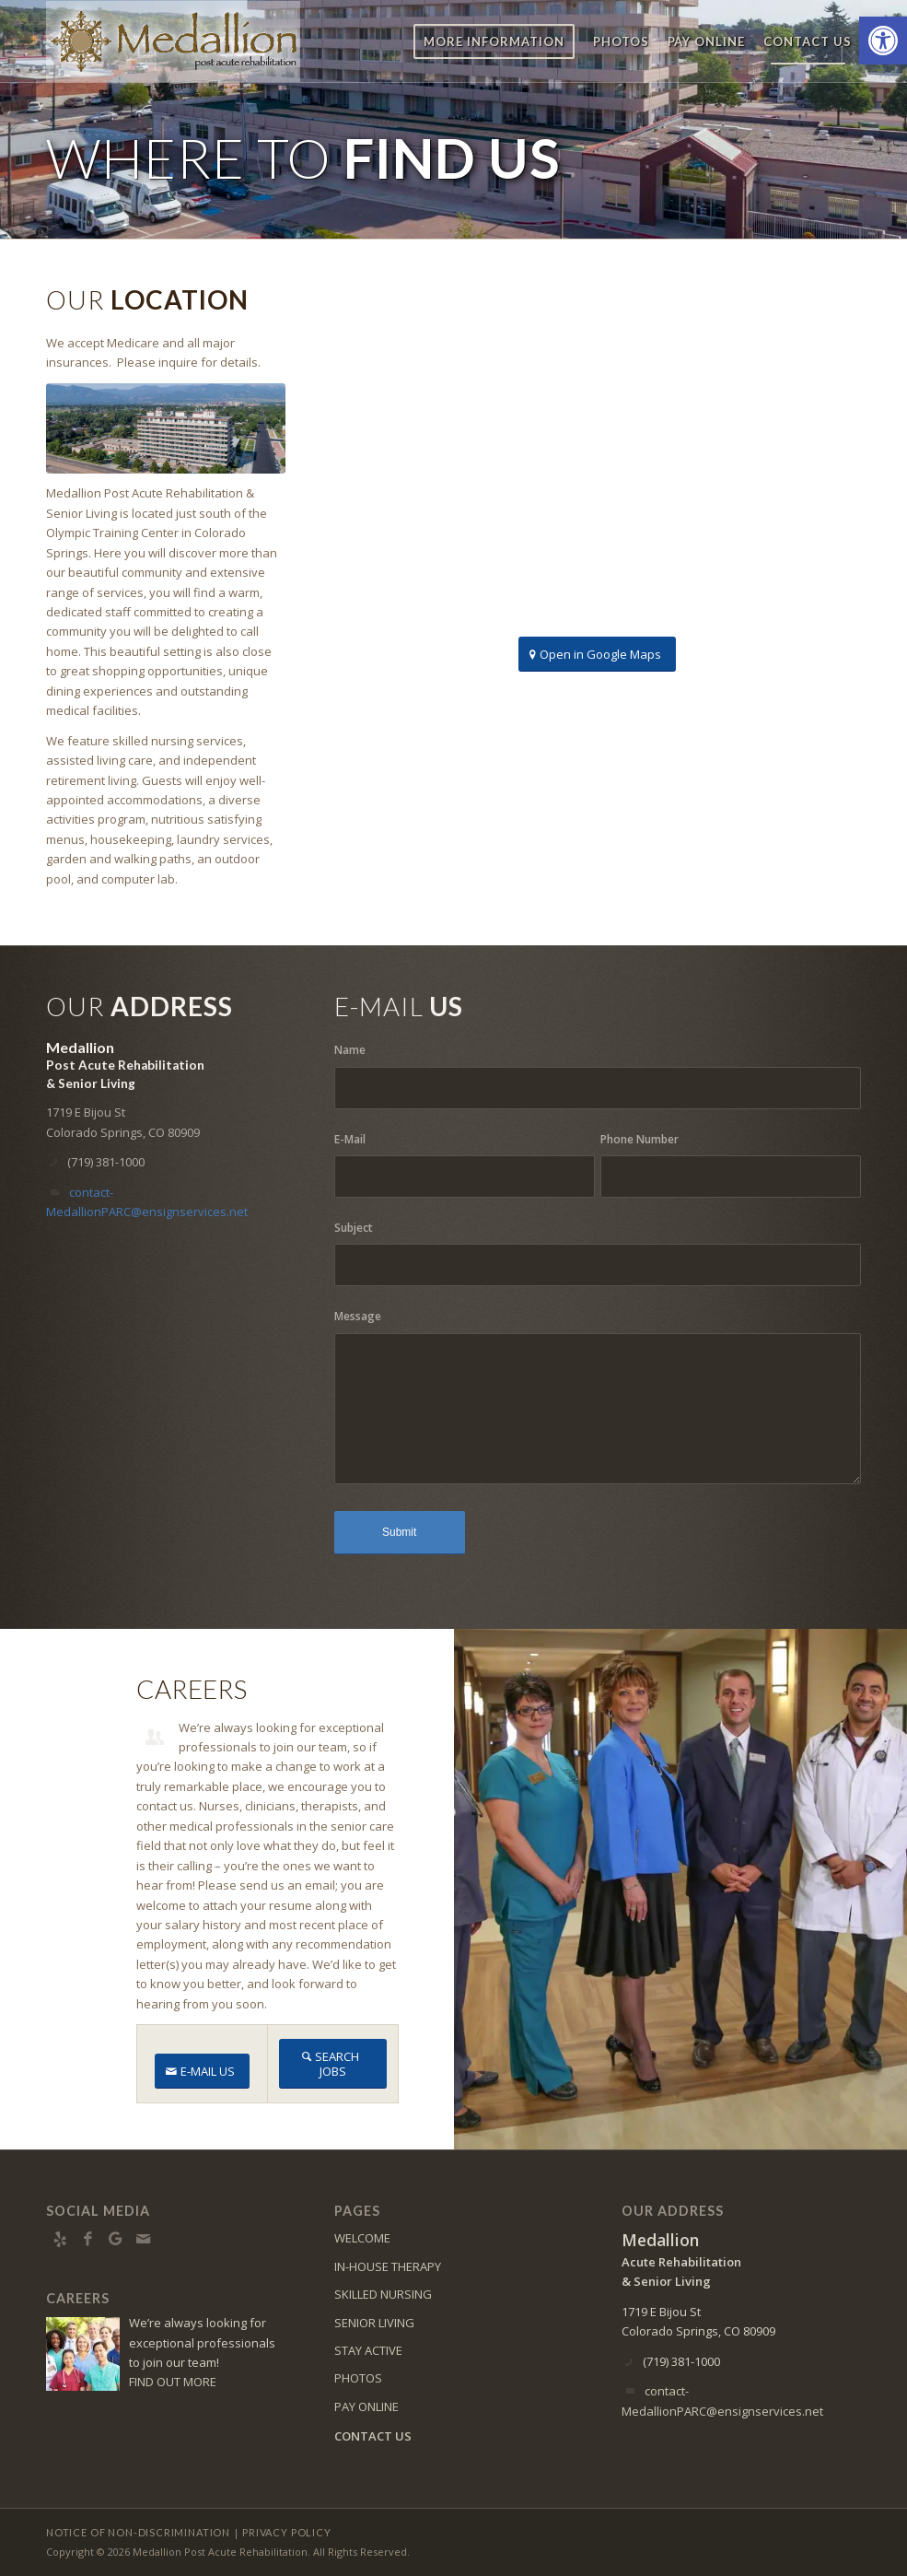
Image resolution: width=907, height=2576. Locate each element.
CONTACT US (373, 2436)
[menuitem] (494, 41)
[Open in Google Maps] (597, 655)
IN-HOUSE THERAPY (387, 2266)
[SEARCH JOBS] (333, 2064)
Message (357, 1316)
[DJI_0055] (165, 428)
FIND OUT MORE (172, 2381)
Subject (353, 1227)
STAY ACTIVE (368, 2350)
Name (350, 1050)
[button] (883, 40)
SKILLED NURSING (383, 2294)
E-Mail (350, 1139)
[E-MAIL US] (202, 2072)
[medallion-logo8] (173, 41)
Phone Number (639, 1139)
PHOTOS (358, 2378)
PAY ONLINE (366, 2406)
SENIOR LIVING (374, 2322)
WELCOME (362, 2238)
